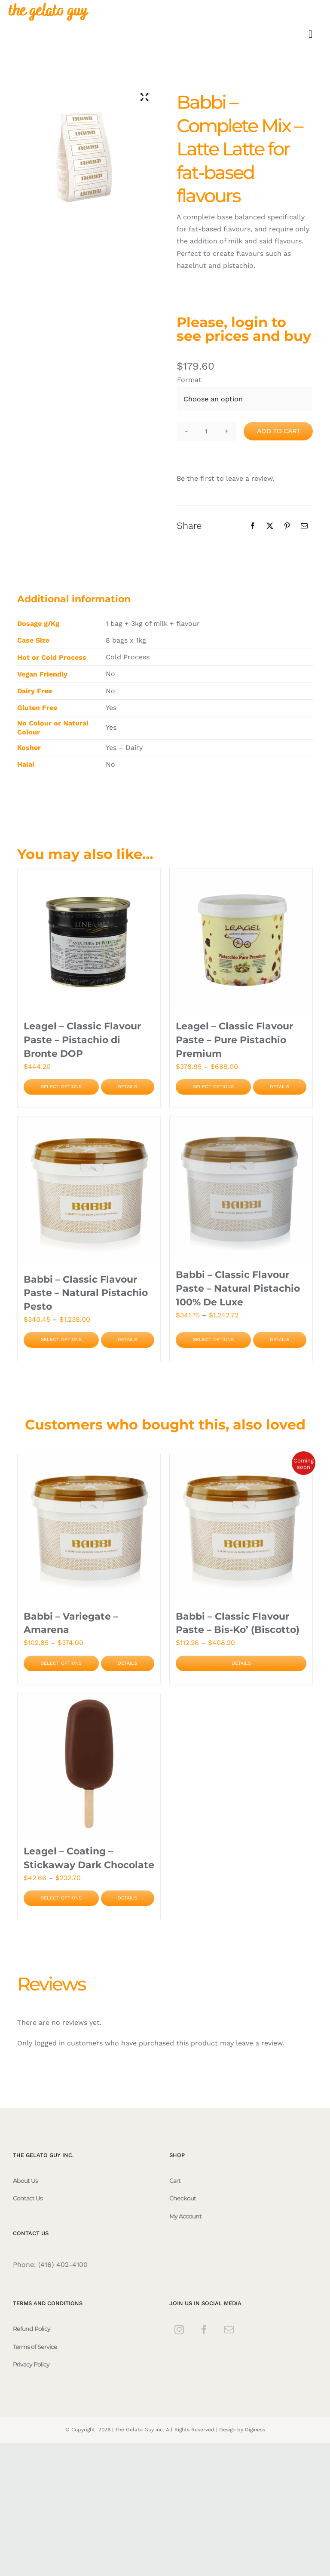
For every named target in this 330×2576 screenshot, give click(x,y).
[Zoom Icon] (144, 97)
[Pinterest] (287, 525)
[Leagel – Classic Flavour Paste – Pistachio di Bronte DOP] (89, 939)
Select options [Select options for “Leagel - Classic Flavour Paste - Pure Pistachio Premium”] (213, 1086)
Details (127, 1086)
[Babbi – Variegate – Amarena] (89, 1527)
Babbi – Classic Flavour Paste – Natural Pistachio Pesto (86, 1292)
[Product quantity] (206, 431)
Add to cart (278, 431)
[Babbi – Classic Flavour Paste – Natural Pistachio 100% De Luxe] (241, 1188)
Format (189, 380)
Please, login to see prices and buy (244, 329)
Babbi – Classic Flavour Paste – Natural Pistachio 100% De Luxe (238, 1288)
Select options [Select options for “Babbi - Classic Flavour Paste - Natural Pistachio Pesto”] (61, 1339)
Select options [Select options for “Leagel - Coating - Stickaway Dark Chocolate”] (61, 1898)
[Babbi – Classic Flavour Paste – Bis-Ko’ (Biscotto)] (241, 1527)
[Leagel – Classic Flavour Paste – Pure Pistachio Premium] (241, 939)
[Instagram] (179, 2329)
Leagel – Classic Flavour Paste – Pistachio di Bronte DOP (82, 1039)
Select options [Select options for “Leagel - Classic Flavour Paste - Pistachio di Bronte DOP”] (61, 1086)
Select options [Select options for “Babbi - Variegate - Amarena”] (61, 1663)
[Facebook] (252, 525)
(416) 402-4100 (63, 2264)
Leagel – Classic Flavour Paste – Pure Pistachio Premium (234, 1039)
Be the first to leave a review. (225, 478)
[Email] (304, 525)
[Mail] (229, 2329)
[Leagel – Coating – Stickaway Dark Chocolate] (89, 1764)
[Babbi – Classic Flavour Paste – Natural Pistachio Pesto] (89, 1190)
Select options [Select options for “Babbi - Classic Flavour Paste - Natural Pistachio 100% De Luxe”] (213, 1339)
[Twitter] (269, 525)
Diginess (255, 2429)
